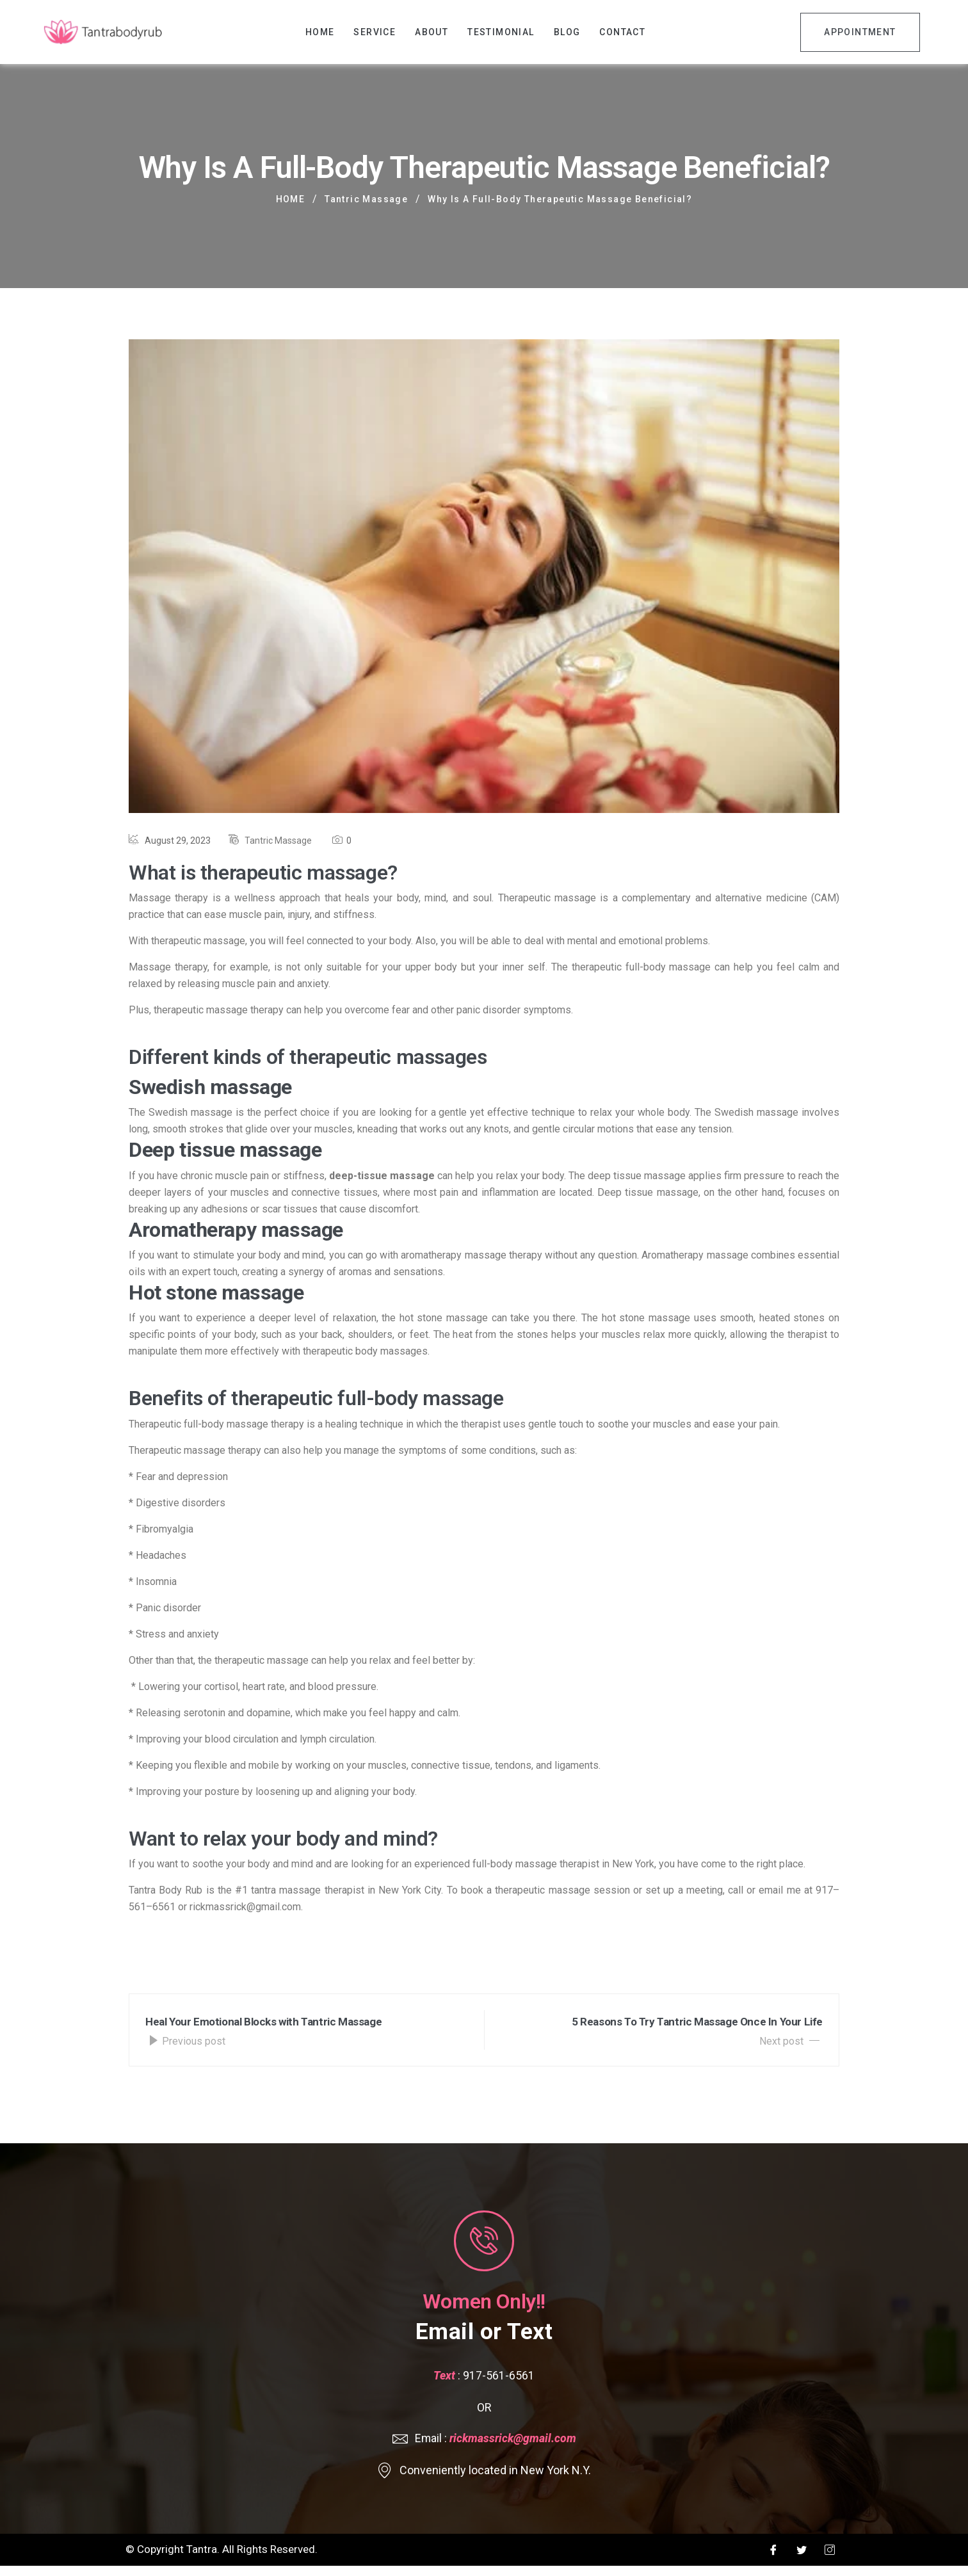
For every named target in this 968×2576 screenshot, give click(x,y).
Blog (567, 32)
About (431, 32)
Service (374, 32)
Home (320, 32)
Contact (622, 32)
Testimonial (500, 32)
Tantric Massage (278, 840)
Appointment (860, 32)
